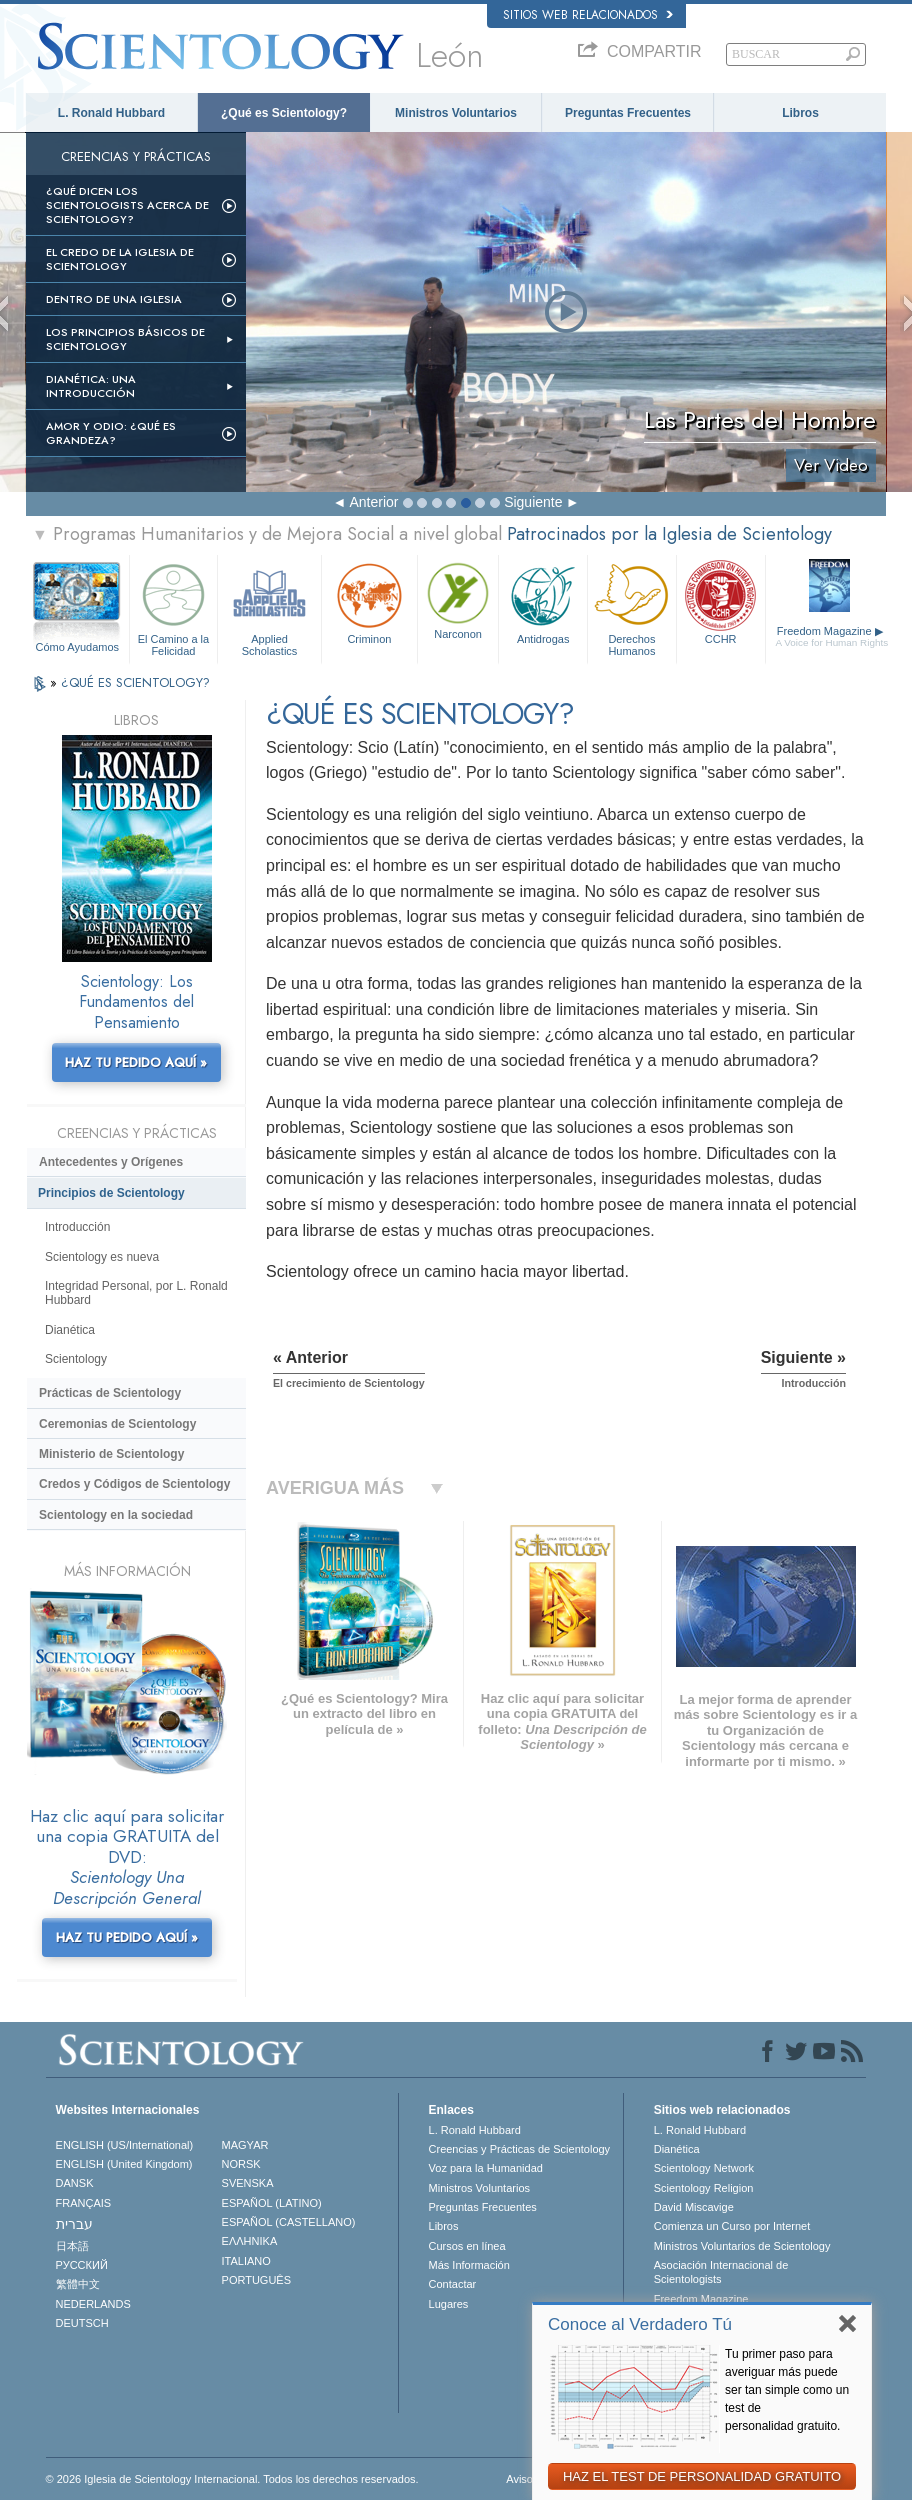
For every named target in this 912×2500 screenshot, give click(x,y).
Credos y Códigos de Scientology (134, 1484)
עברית (74, 2224)
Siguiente (533, 502)
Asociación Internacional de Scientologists (721, 2272)
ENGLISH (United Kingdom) (124, 2164)
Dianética (70, 1330)
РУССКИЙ (82, 2265)
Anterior (373, 502)
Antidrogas (543, 601)
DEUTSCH (82, 2323)
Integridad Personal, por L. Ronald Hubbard (136, 1293)
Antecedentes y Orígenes (111, 1162)
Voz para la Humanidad (486, 2168)
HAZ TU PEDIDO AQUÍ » (136, 1062)
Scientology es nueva (102, 1257)
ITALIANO (246, 2261)
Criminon (369, 601)
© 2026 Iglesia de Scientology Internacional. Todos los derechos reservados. (232, 2479)
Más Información (469, 2265)
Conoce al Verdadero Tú (640, 2324)
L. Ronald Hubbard (111, 113)
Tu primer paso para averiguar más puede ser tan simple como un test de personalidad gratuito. (787, 2390)
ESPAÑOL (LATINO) (272, 2203)
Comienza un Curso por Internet (732, 2226)
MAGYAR (245, 2145)
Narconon (458, 599)
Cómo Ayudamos (77, 647)
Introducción (77, 1227)
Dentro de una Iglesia (114, 299)
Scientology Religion (704, 2188)
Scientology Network (704, 2168)
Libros (800, 113)
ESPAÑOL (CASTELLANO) (289, 2222)
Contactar (453, 2284)
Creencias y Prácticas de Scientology (520, 2149)
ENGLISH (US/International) (125, 2145)
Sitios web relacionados (588, 15)
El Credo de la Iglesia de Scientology (120, 259)
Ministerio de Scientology (111, 1454)
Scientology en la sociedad (116, 1515)
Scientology (76, 1359)
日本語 (72, 2246)
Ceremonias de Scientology (117, 1424)
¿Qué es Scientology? (284, 113)
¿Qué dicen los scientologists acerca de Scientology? (127, 205)
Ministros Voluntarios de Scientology (742, 2246)
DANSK (75, 2183)
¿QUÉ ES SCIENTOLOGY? (135, 682)
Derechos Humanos (632, 606)
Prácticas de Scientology (110, 1393)
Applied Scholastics (269, 606)
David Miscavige (694, 2207)
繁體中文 (78, 2284)
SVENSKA (248, 2183)
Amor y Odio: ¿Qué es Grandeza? (111, 433)
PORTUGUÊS (256, 2280)
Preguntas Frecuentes (628, 113)
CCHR (721, 601)
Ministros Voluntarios (456, 113)
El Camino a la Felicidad (174, 606)
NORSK (241, 2164)
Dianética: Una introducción (91, 386)
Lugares (449, 2304)
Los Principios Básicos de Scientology (125, 339)
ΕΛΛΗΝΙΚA (250, 2241)
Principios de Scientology (111, 1193)
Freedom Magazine (832, 637)
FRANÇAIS (84, 2203)
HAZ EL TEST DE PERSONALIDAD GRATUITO (702, 2476)
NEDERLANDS (93, 2304)
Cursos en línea (467, 2246)
